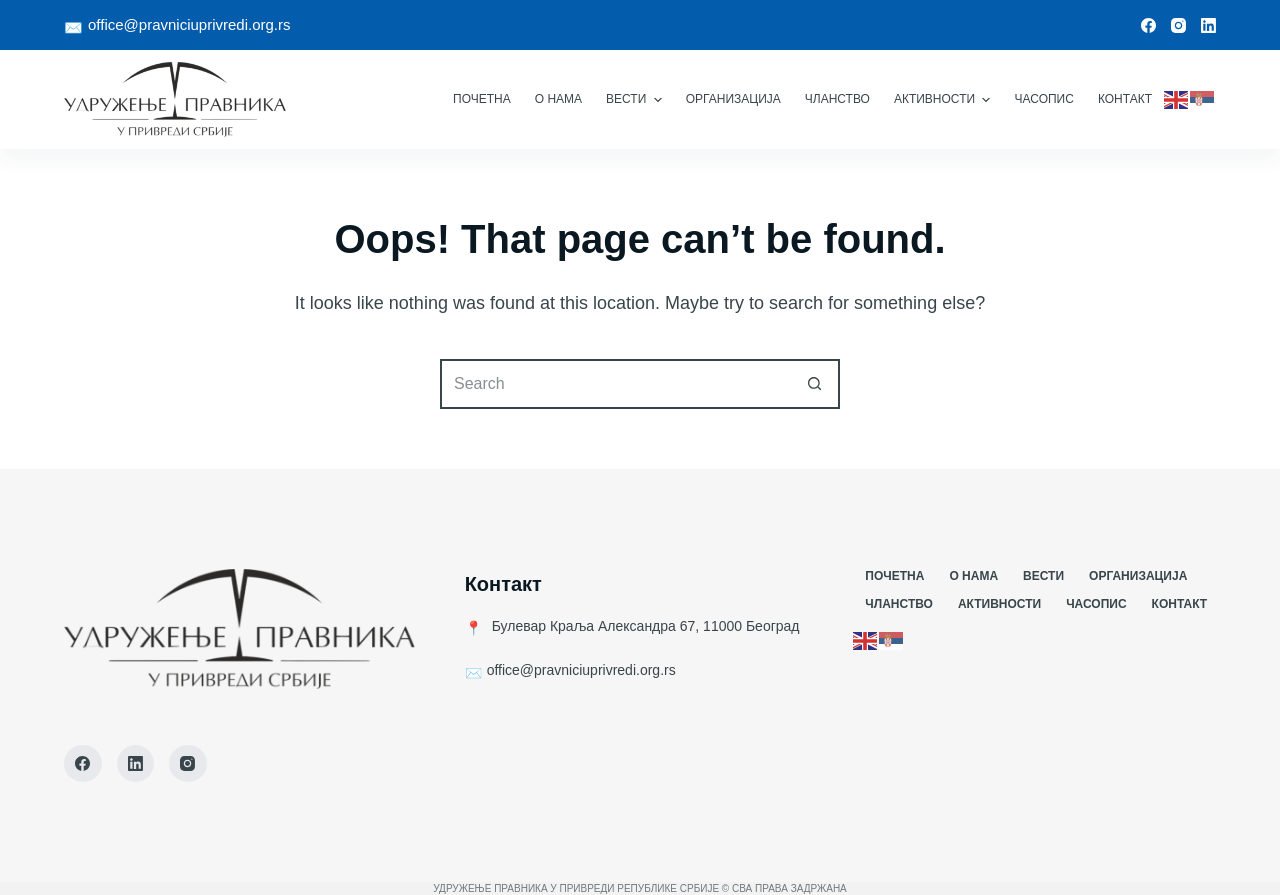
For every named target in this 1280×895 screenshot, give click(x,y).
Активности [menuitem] (945, 100)
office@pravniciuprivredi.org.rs (189, 24)
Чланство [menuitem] (837, 99)
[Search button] (815, 384)
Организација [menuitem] (733, 99)
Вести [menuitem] (636, 100)
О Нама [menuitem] (558, 99)
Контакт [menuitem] (1125, 99)
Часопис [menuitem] (1043, 99)
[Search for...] (615, 384)
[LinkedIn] (1208, 25)
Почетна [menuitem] (482, 99)
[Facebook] (1148, 25)
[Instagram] (1178, 25)
